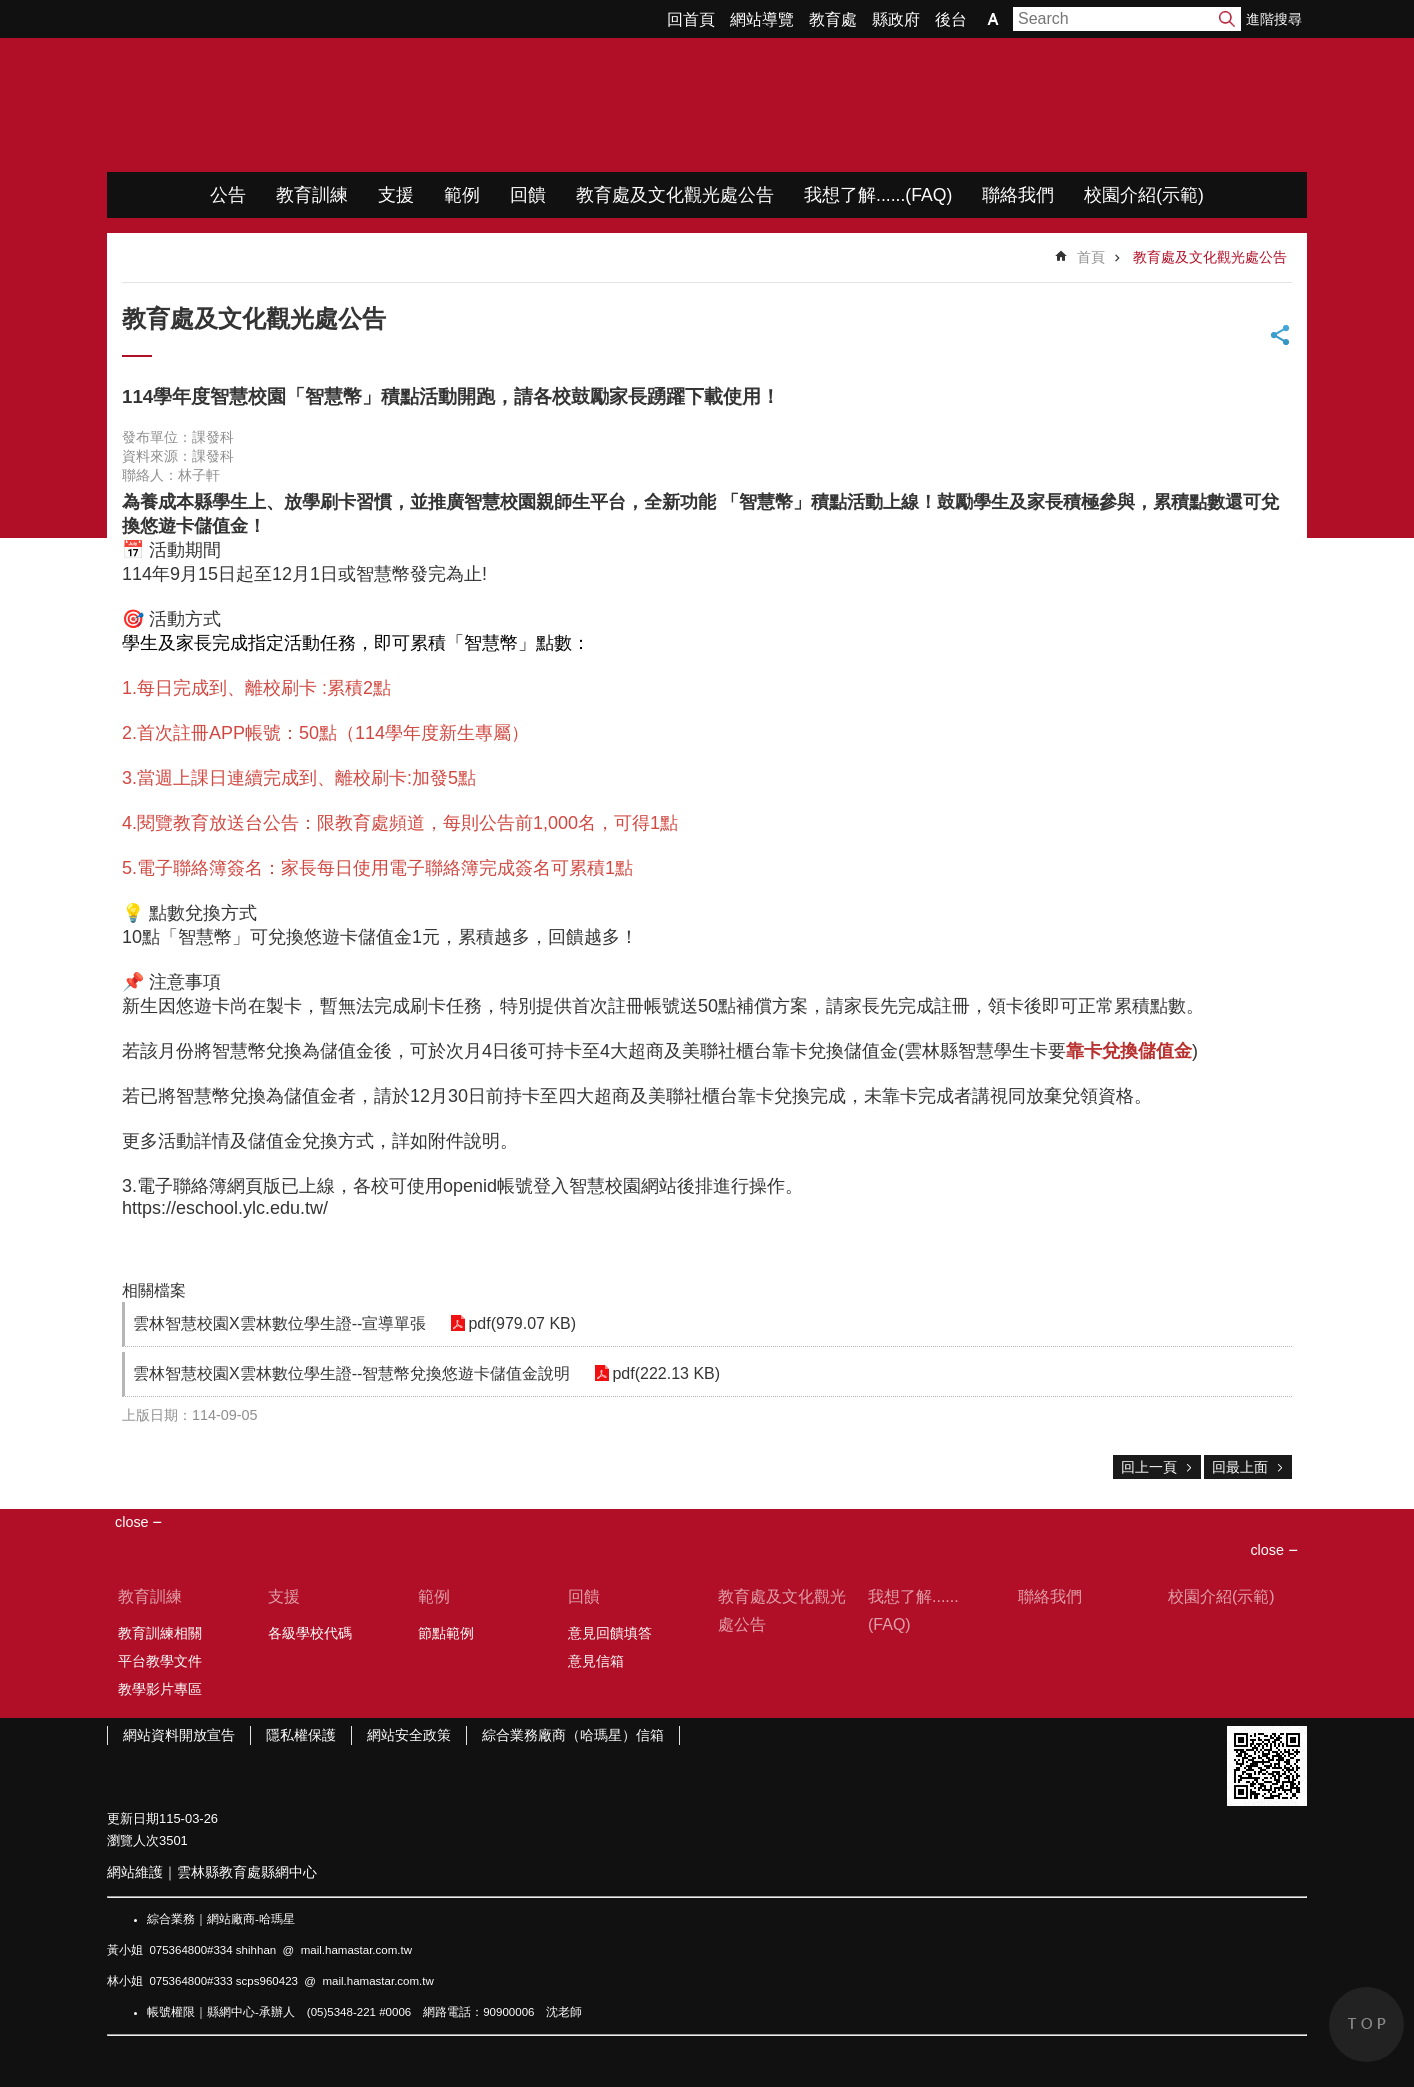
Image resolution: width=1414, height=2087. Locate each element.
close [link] (132, 1522)
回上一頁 (1149, 1467)
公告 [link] (228, 195)
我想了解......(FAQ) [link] (878, 195)
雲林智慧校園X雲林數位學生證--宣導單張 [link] (279, 1323)
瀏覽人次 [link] (133, 1840)
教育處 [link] (833, 19)
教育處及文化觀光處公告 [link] (675, 195)
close (1267, 1550)
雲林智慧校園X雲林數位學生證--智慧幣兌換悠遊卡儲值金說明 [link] (351, 1373)
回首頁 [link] (691, 19)
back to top (1366, 2024)
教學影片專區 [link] (160, 1689)
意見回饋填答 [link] (610, 1633)
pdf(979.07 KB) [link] (518, 1323)
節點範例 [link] (446, 1633)
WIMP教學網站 (317, 105)
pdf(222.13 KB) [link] (662, 1373)
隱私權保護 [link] (301, 1735)
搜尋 (1227, 19)
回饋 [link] (528, 195)
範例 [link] (462, 195)
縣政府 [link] (896, 19)
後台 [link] (951, 19)
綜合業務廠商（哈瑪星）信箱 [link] (573, 1735)
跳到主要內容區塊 (10, 10)
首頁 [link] (1091, 257)
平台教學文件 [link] (160, 1661)
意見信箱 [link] (596, 1661)
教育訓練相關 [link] (160, 1633)
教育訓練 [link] (312, 195)
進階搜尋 (1274, 19)
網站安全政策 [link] (409, 1735)
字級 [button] (993, 19)
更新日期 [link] (133, 1818)
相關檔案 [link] (154, 1290)
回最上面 (1240, 1467)
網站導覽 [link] (762, 19)
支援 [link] (396, 195)
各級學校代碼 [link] (310, 1633)
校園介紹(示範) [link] (1144, 195)
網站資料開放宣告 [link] (179, 1735)
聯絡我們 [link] (1018, 195)
